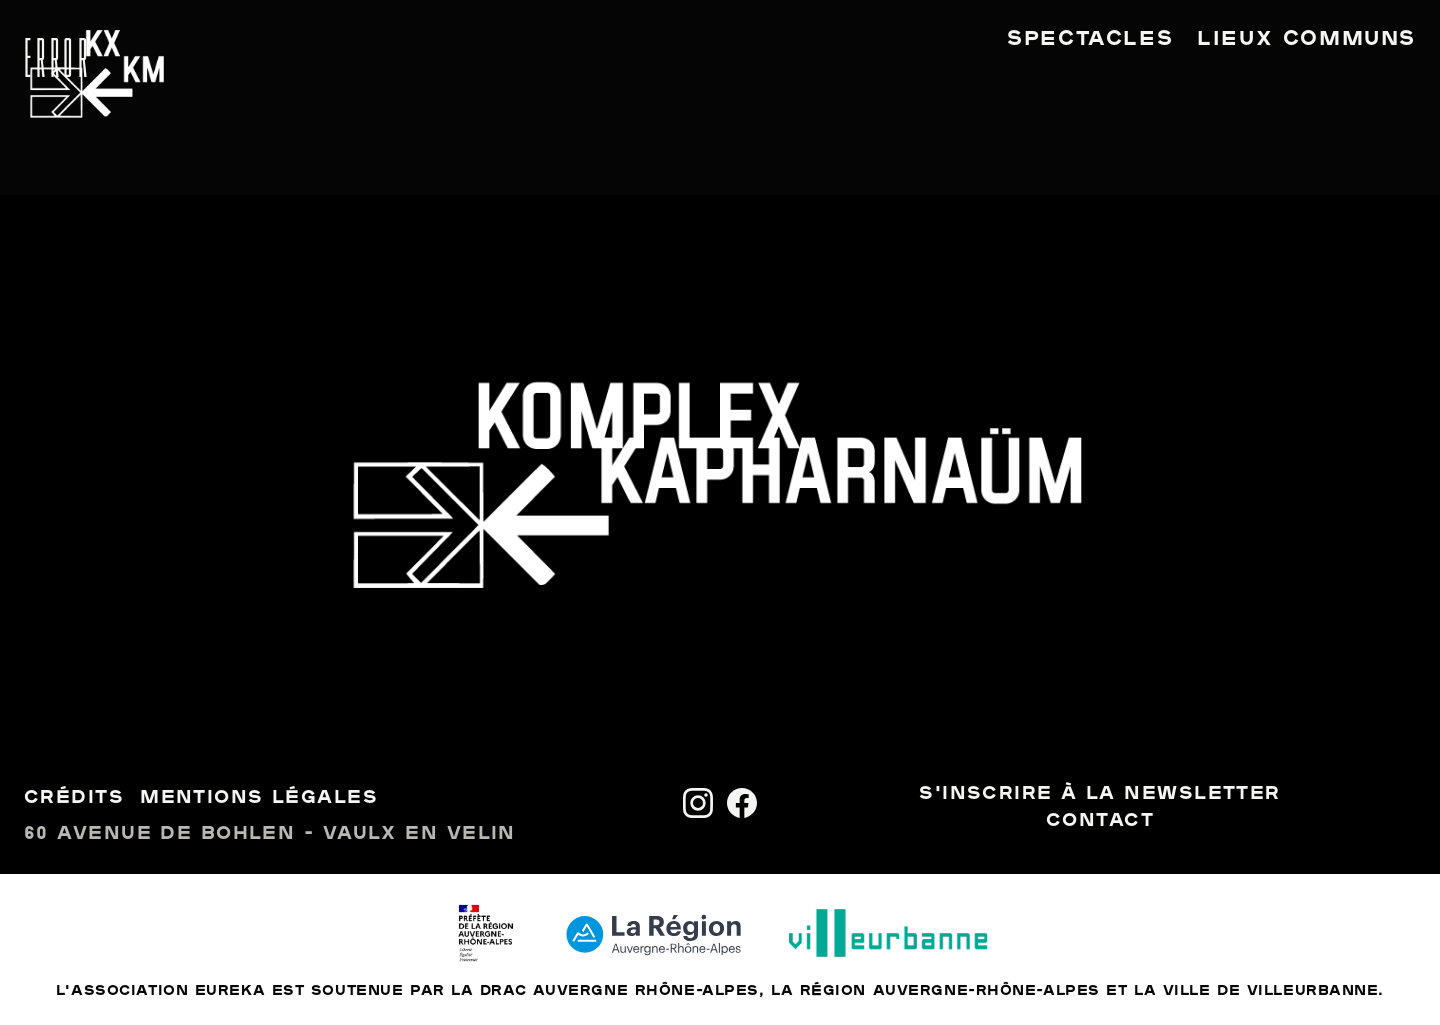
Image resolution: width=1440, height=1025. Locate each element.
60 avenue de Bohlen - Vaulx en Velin (270, 834)
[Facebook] (742, 803)
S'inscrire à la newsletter (1099, 794)
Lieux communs (1306, 40)
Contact (1100, 821)
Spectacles (1090, 40)
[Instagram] (698, 803)
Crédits (74, 798)
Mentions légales (259, 798)
